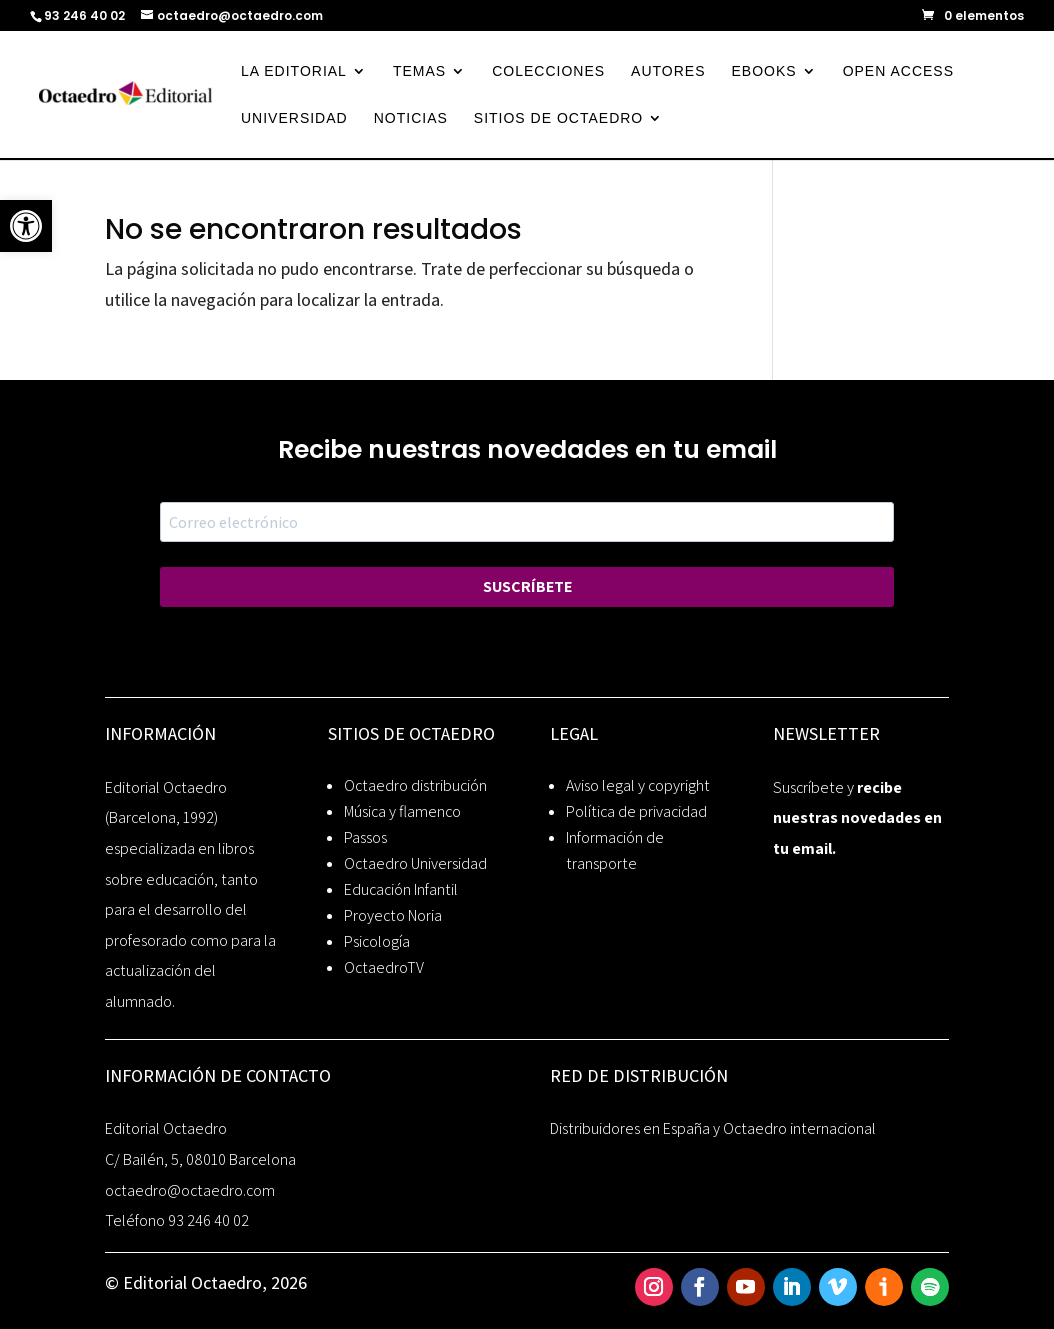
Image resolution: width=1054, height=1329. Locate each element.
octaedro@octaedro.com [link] (190, 1190)
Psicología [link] (377, 941)
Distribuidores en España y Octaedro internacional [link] (713, 1128)
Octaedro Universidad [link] (415, 863)
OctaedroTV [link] (384, 967)
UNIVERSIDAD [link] (294, 118)
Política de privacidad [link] (636, 811)
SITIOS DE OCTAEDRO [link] (558, 118)
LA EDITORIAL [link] (294, 71)
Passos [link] (365, 837)
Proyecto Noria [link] (393, 915)
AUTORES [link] (668, 71)
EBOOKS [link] (764, 71)
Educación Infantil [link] (401, 889)
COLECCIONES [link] (548, 71)
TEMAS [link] (419, 71)
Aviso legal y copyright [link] (638, 785)
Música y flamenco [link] (402, 811)
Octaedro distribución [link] (415, 785)
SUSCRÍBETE (527, 586)
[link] (26, 226)
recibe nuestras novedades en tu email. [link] (857, 818)
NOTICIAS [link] (411, 118)
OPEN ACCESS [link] (898, 71)
